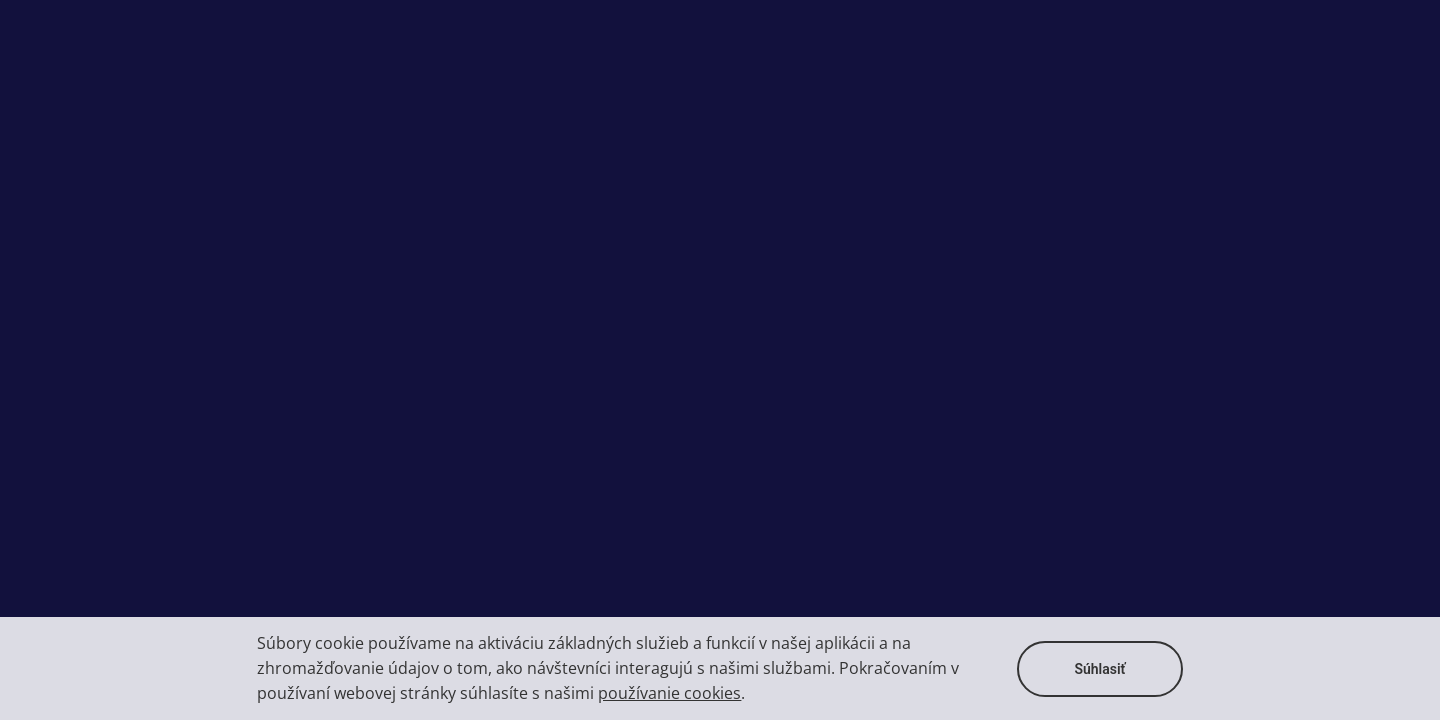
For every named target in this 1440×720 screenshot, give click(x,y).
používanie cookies (669, 693)
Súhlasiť (1099, 669)
